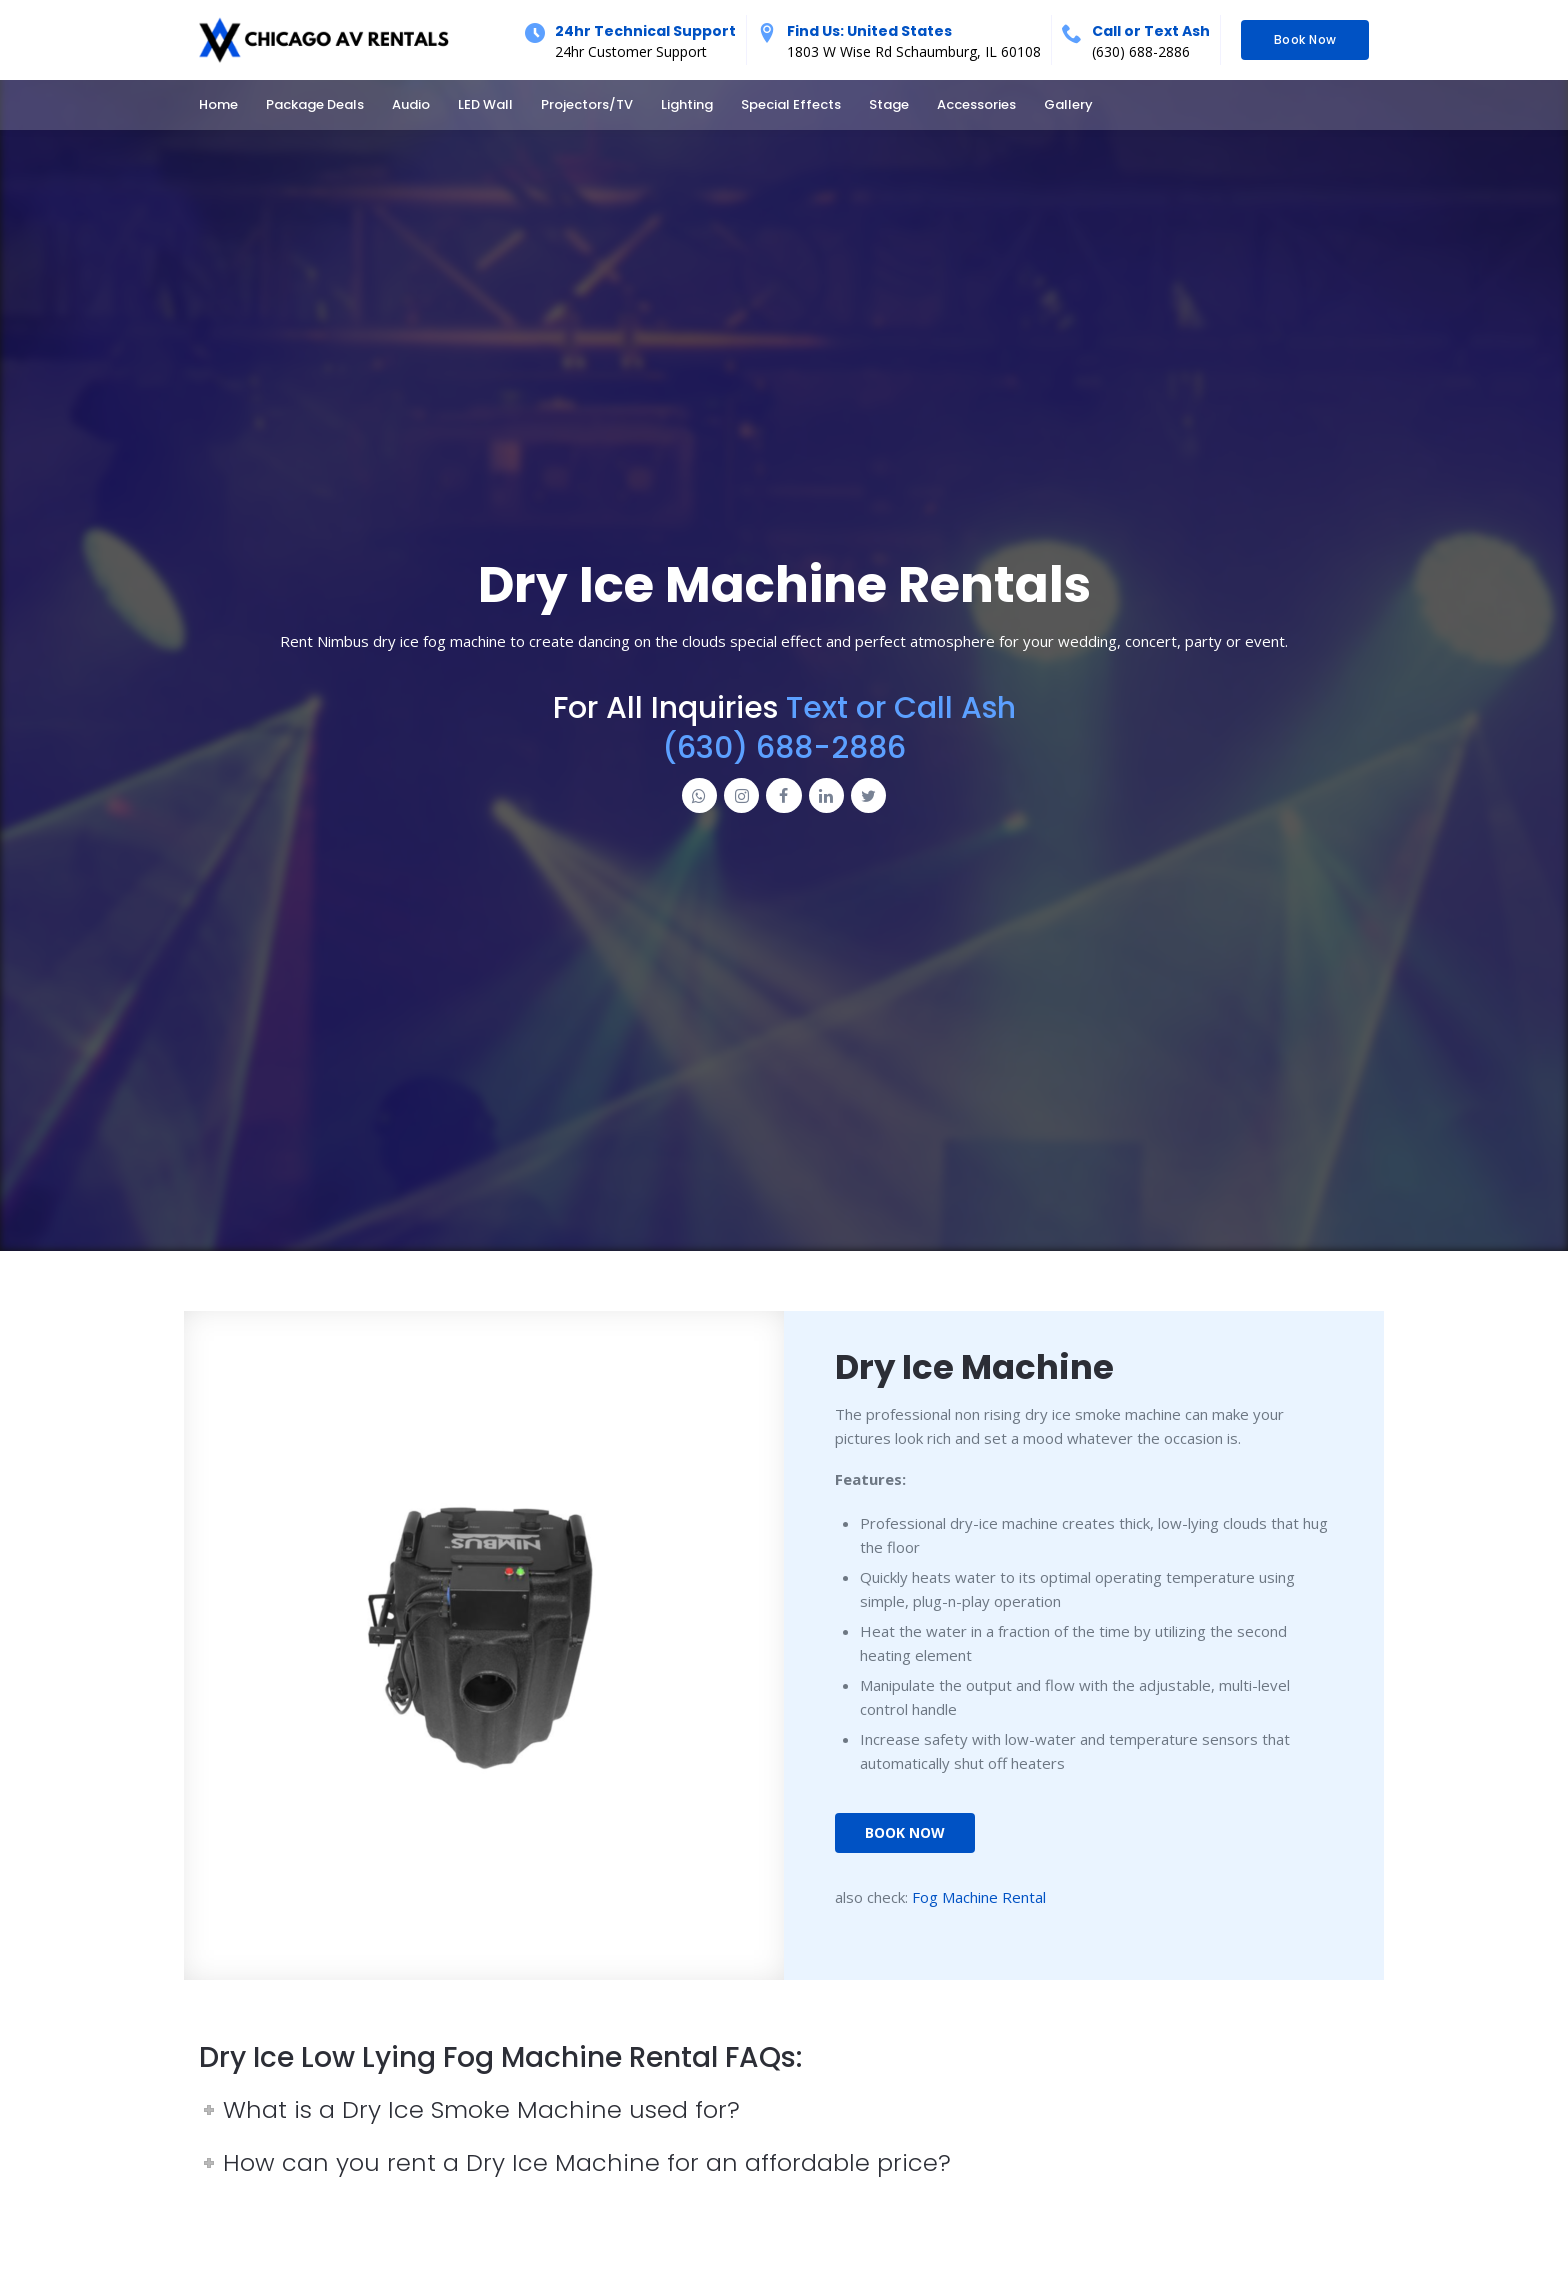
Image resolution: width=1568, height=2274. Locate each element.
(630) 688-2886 (1141, 51)
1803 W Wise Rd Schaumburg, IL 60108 (914, 51)
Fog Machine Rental (979, 1897)
